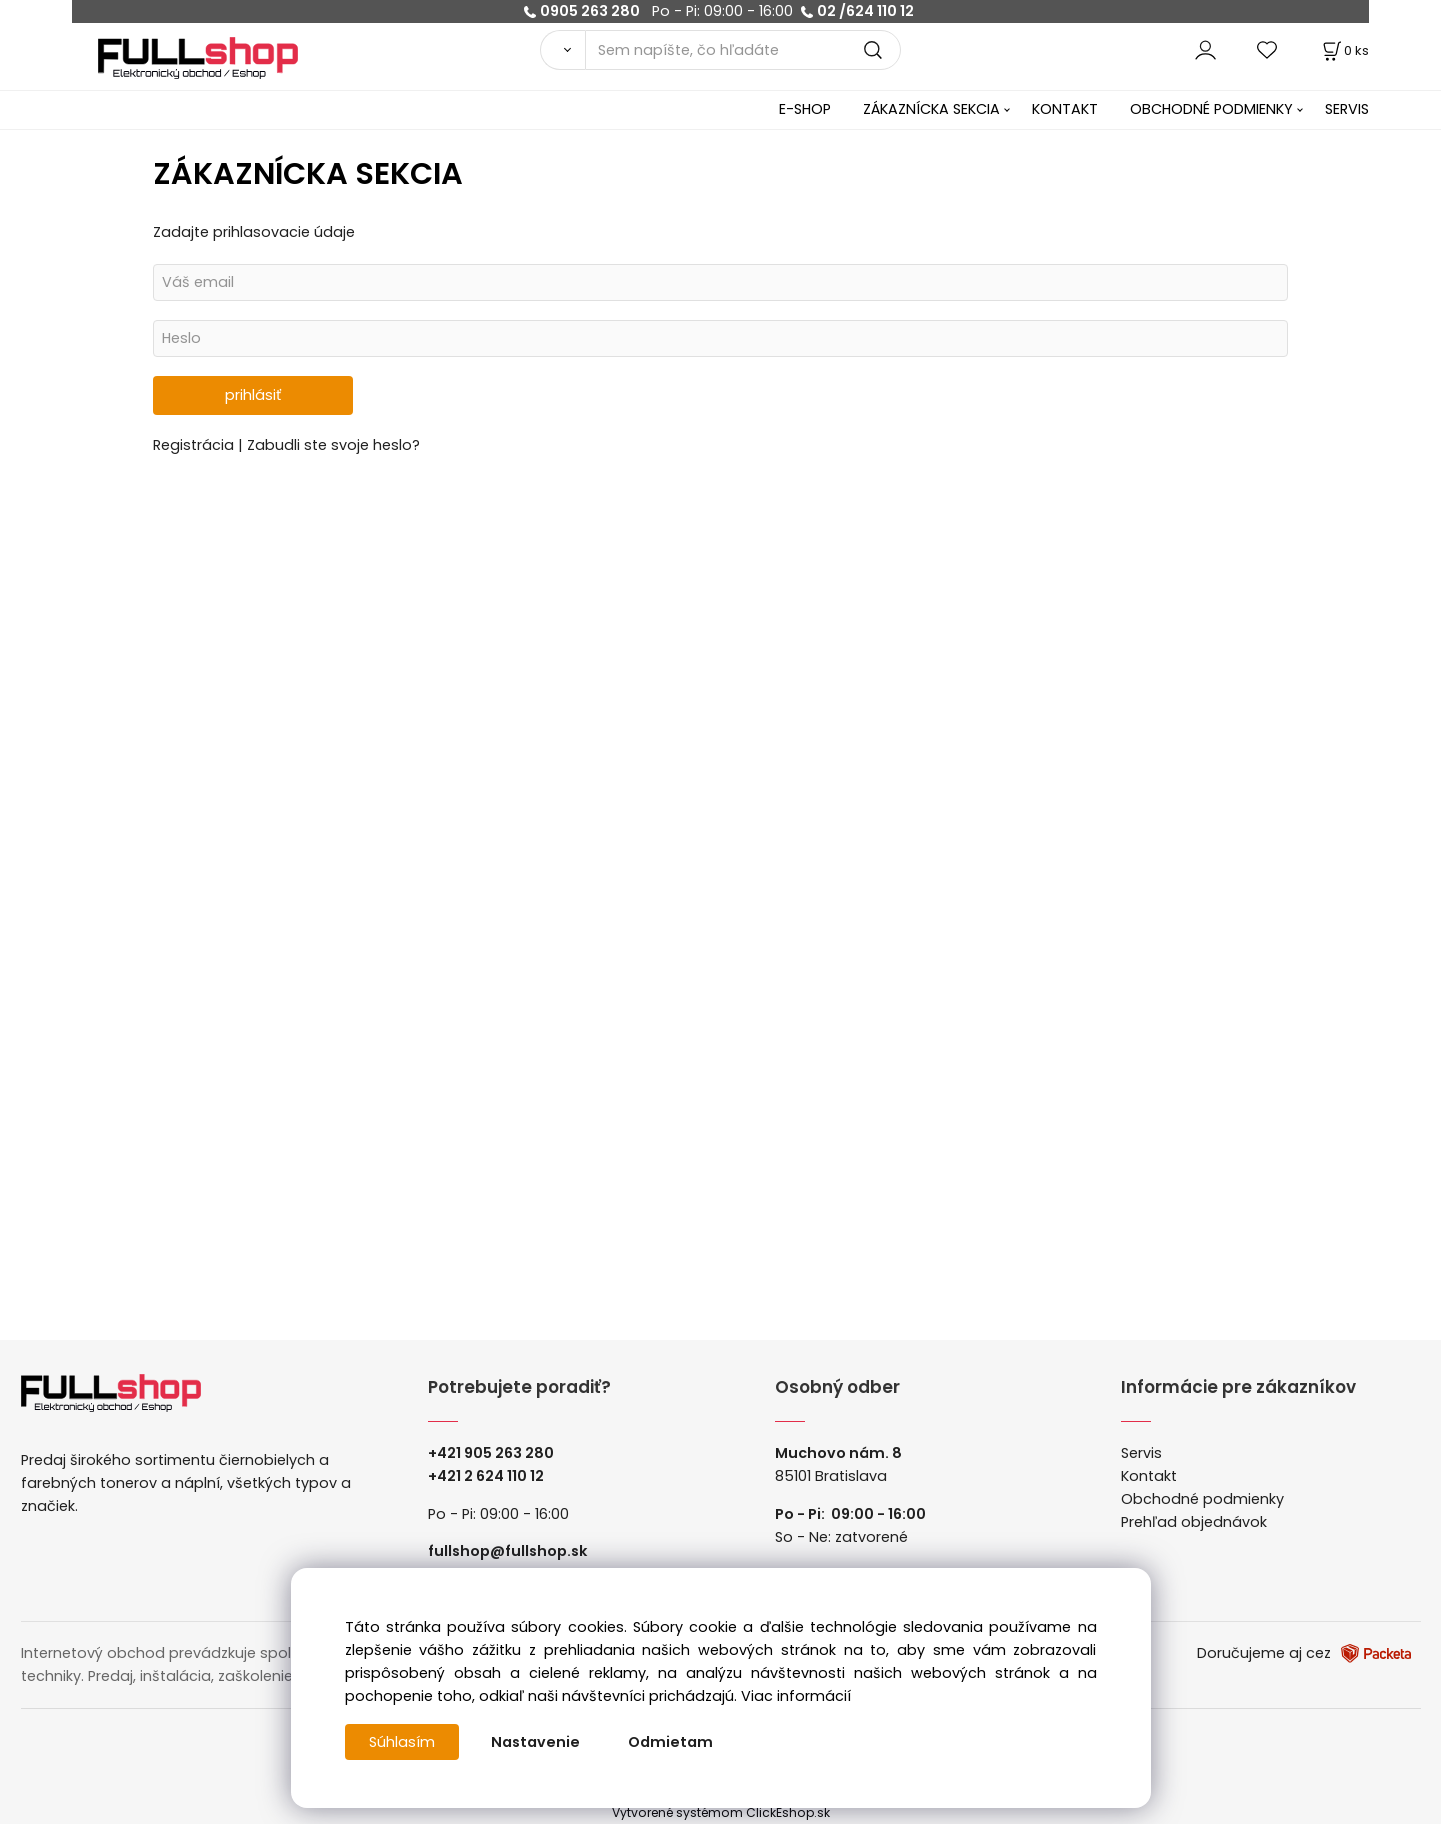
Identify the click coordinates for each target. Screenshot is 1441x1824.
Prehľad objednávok (1194, 1522)
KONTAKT (1065, 109)
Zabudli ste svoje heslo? (333, 445)
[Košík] (1344, 50)
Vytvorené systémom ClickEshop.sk (721, 1812)
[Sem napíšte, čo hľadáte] (743, 50)
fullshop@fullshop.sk (507, 1551)
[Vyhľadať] (562, 50)
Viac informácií (796, 1696)
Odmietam (670, 1742)
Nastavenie (535, 1742)
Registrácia (195, 445)
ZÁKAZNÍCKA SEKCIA (931, 109)
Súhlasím (402, 1742)
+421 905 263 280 (491, 1453)
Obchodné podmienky (1202, 1499)
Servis (1141, 1453)
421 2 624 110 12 (490, 1476)
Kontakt (1149, 1476)
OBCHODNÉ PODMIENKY (1211, 109)
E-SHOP (805, 109)
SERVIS (1347, 109)
